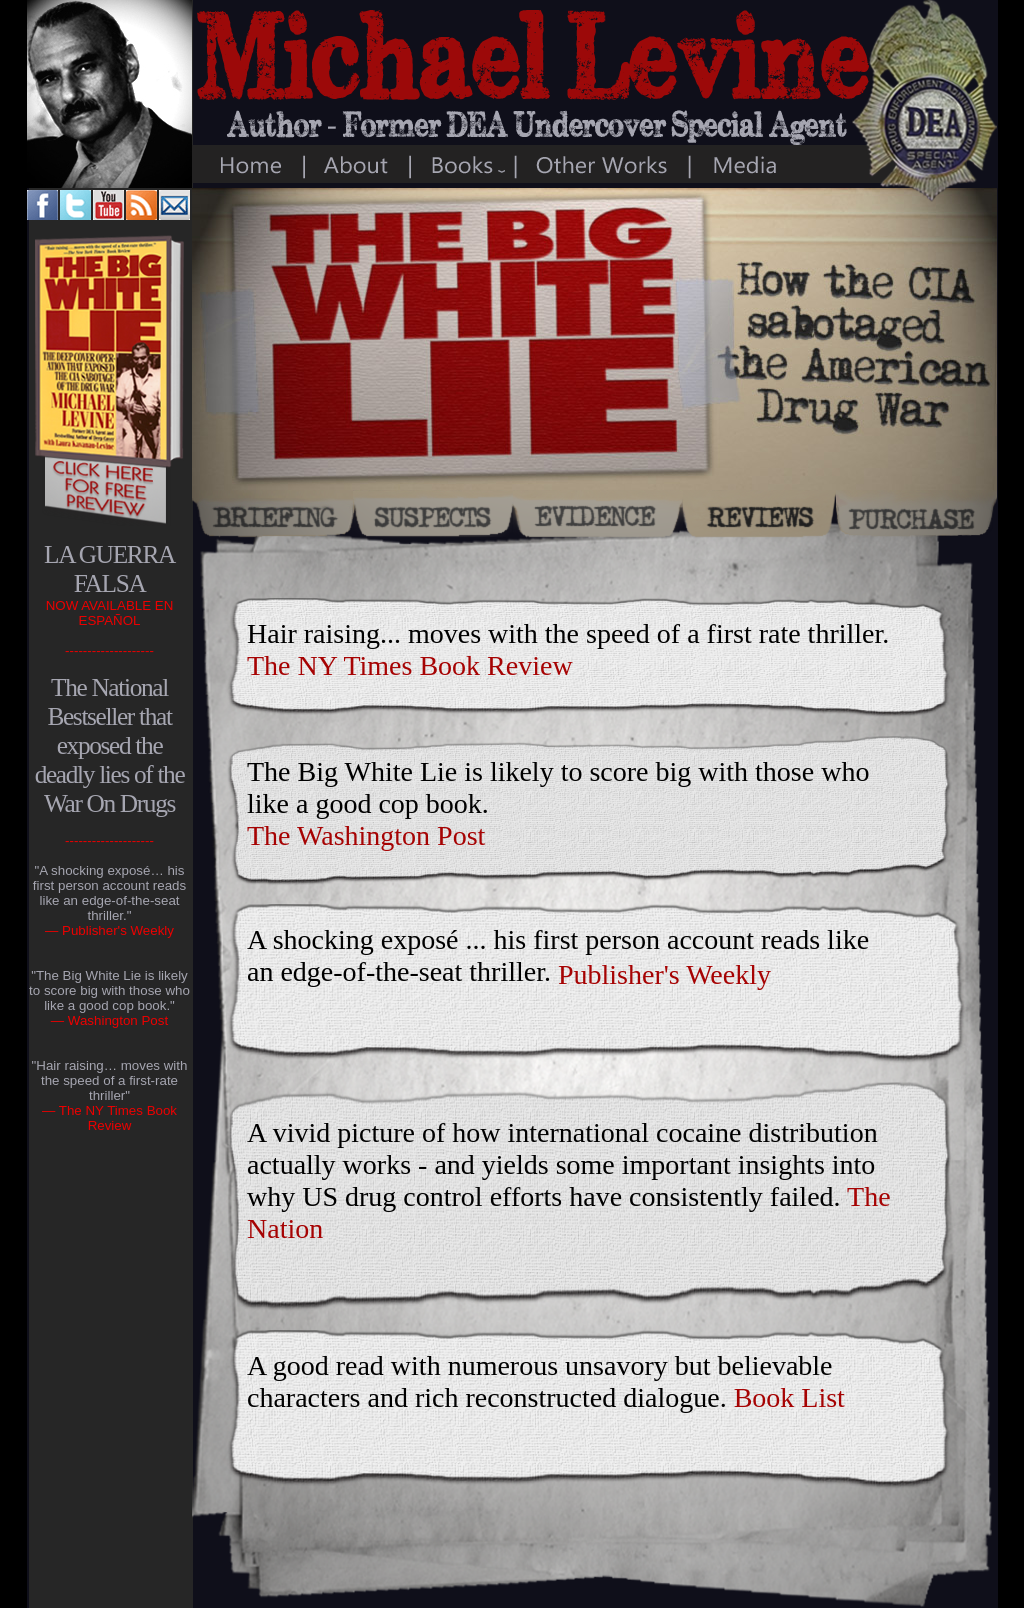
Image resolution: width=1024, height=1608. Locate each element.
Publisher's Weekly (664, 974)
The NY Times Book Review (410, 665)
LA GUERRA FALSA (109, 568)
